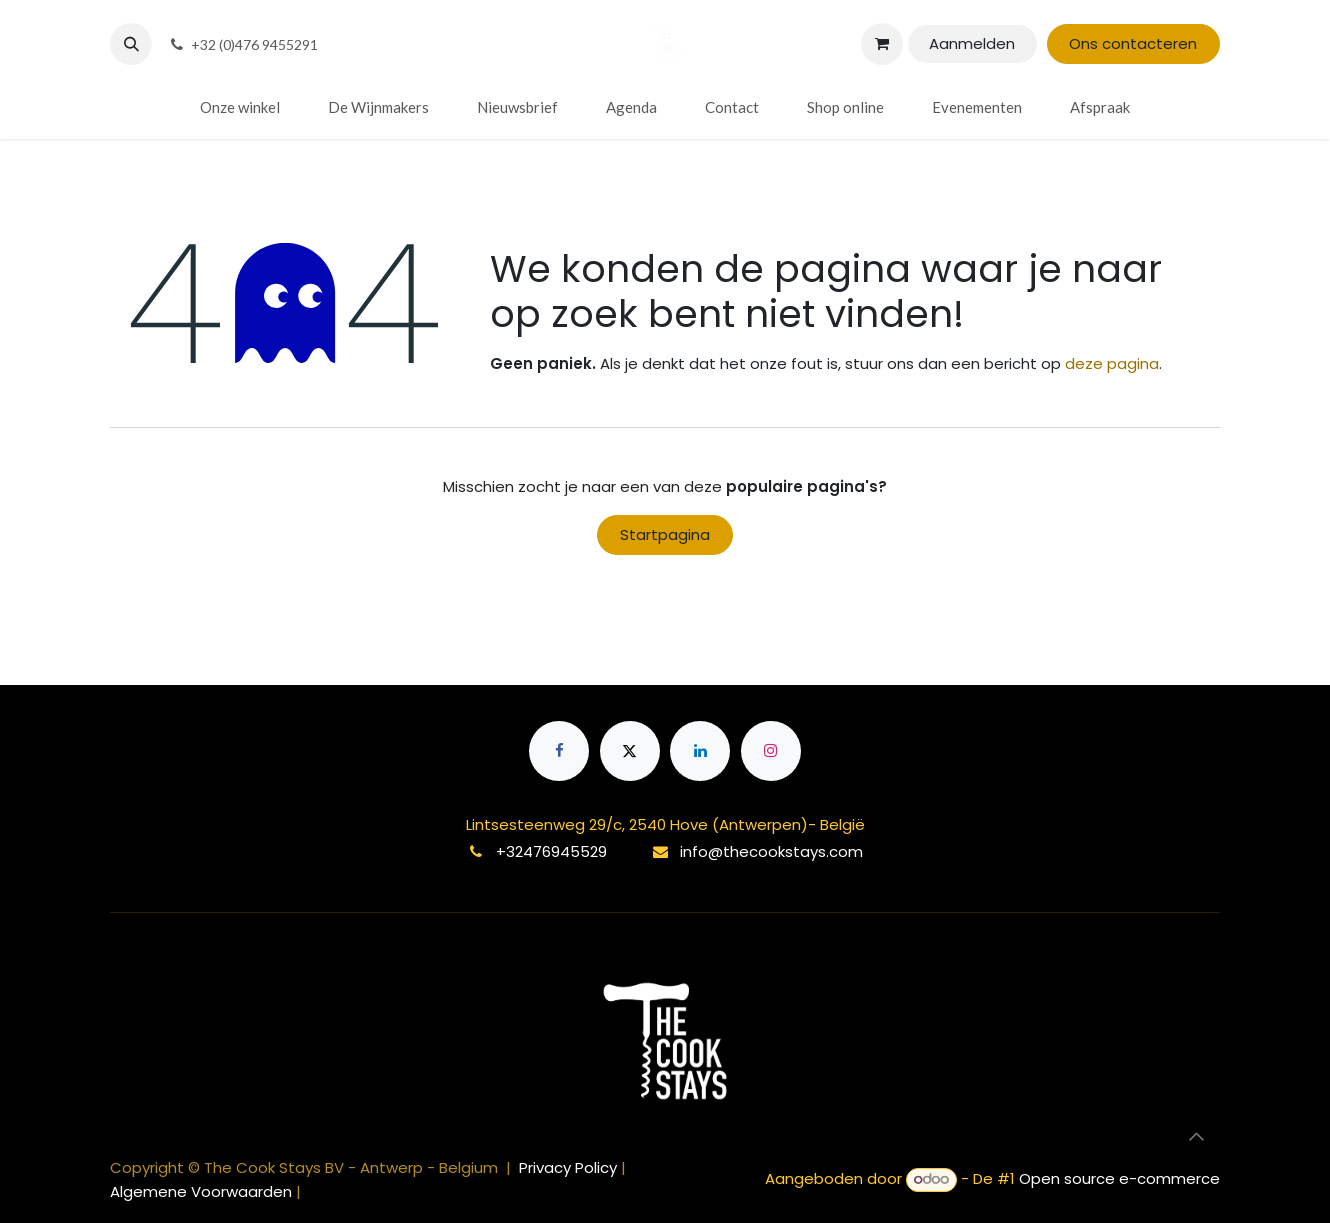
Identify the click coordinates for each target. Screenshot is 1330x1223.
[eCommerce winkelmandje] (882, 44)
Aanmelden (972, 43)
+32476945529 (551, 851)
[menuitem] (240, 107)
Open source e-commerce (1119, 1178)
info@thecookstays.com (771, 851)
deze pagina (1112, 363)
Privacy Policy (570, 1167)
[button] (131, 44)
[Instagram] (771, 751)
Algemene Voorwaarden (201, 1191)
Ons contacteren (1133, 43)
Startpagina (665, 534)
